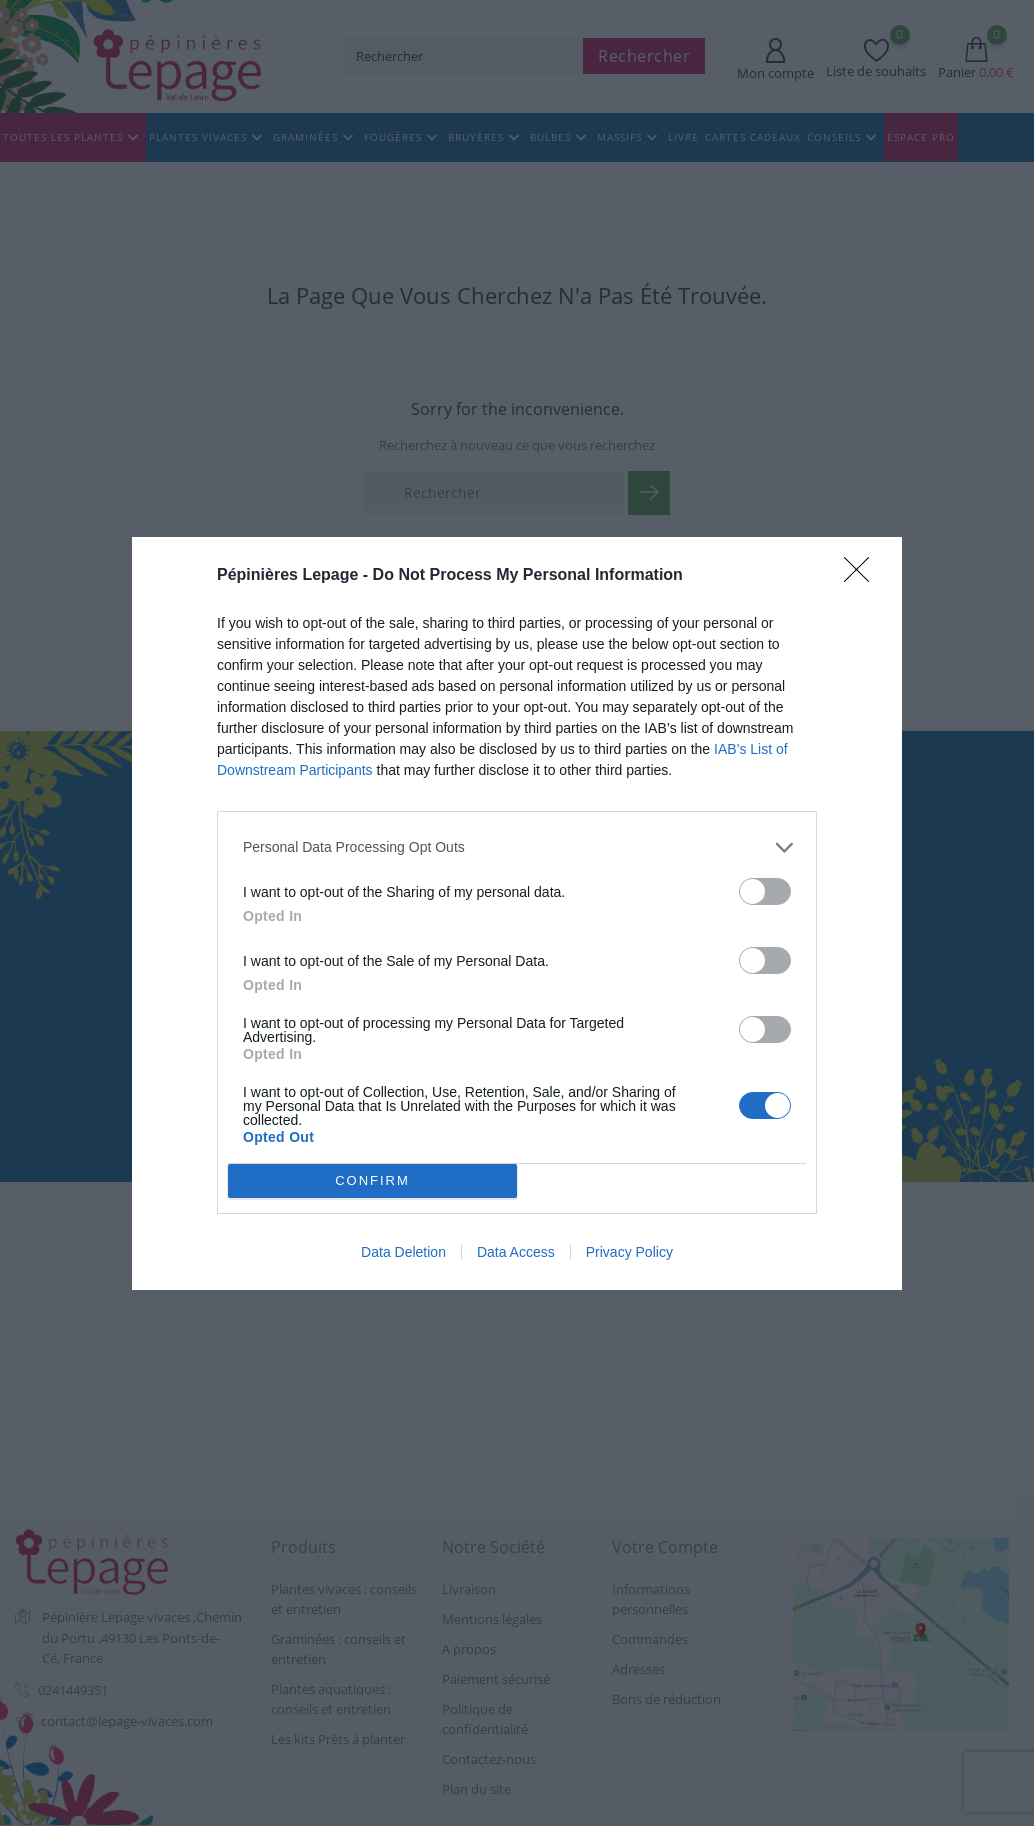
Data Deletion (403, 1252)
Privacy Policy (629, 1252)
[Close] (863, 576)
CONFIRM (372, 1180)
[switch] (765, 891)
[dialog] (517, 913)
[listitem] (517, 847)
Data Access (516, 1252)
